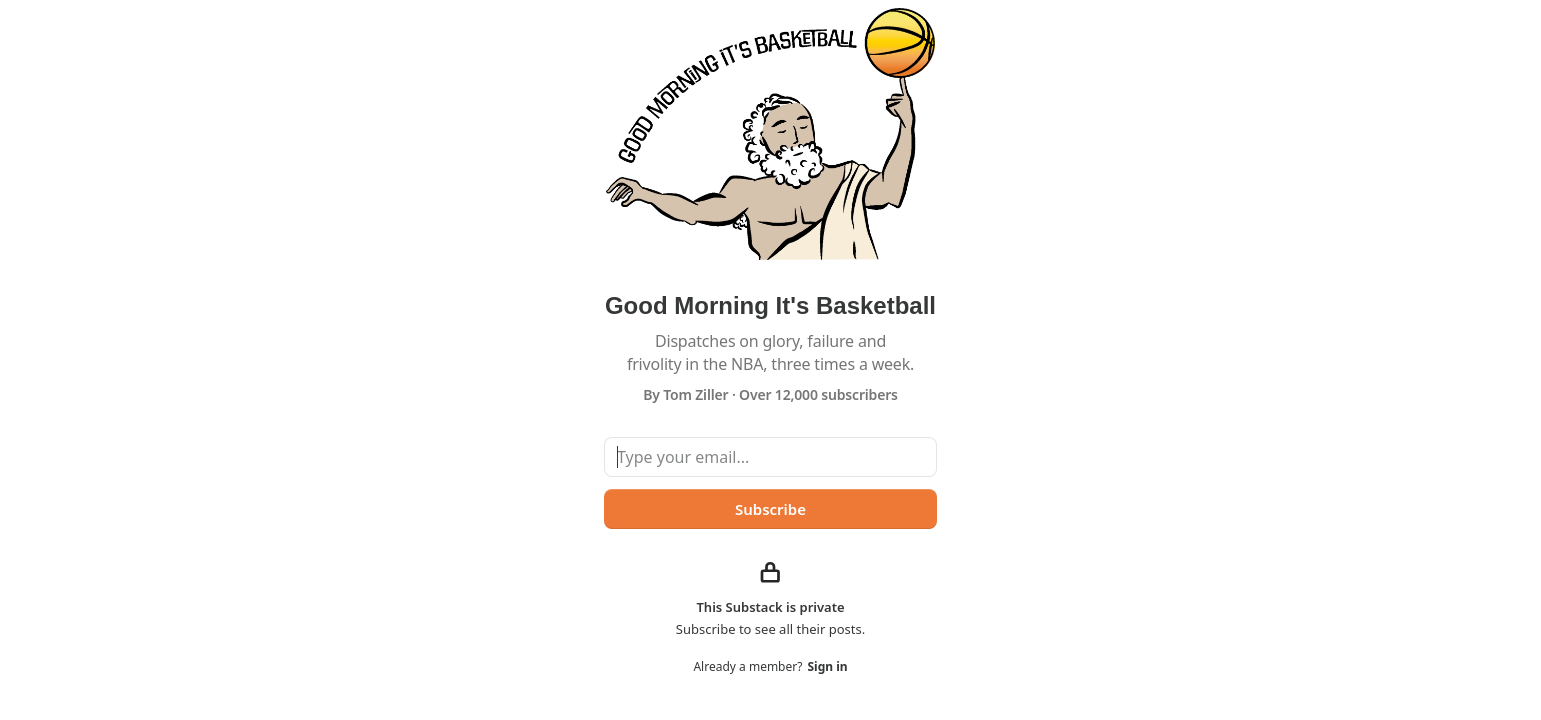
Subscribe (770, 509)
